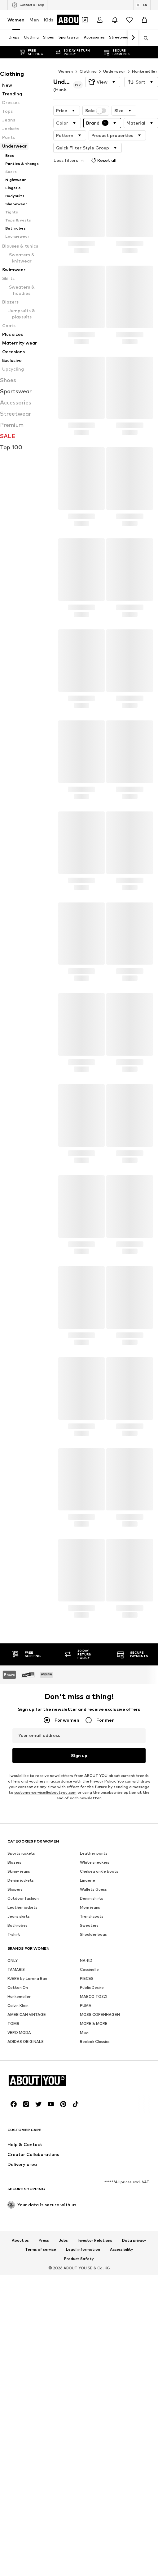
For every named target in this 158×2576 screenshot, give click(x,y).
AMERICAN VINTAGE (26, 2168)
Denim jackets (20, 2034)
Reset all (138, 134)
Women (15, 19)
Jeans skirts (18, 2070)
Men (34, 19)
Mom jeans (90, 2061)
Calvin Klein (18, 2159)
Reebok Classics (95, 2195)
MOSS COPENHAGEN (100, 2168)
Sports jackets (21, 2007)
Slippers (15, 2043)
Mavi (84, 2186)
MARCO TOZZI (93, 2150)
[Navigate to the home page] (41, 2425)
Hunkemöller (144, 59)
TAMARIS (16, 2123)
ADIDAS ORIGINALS (25, 2195)
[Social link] (13, 2449)
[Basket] (144, 20)
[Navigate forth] (133, 38)
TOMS (13, 2177)
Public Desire (92, 2141)
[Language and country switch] (142, 5)
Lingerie (87, 2034)
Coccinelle (89, 2123)
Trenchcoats (91, 2070)
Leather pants (94, 2007)
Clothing (88, 59)
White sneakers (94, 2016)
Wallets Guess (93, 2043)
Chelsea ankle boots (99, 2025)
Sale (95, 98)
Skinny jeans (18, 2025)
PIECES (87, 2132)
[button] (102, 70)
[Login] (99, 20)
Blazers (14, 2016)
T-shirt (13, 2088)
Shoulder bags (93, 2088)
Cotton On (17, 2141)
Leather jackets (22, 2061)
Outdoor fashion (23, 2052)
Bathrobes (17, 2079)
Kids (48, 19)
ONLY (12, 2114)
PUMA (85, 2159)
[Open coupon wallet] (85, 20)
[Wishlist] (129, 20)
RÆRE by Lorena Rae (27, 2132)
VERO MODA (19, 2186)
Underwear (114, 59)
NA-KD (86, 2114)
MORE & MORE (94, 2177)
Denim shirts (91, 2052)
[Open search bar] (144, 38)
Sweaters (89, 2079)
